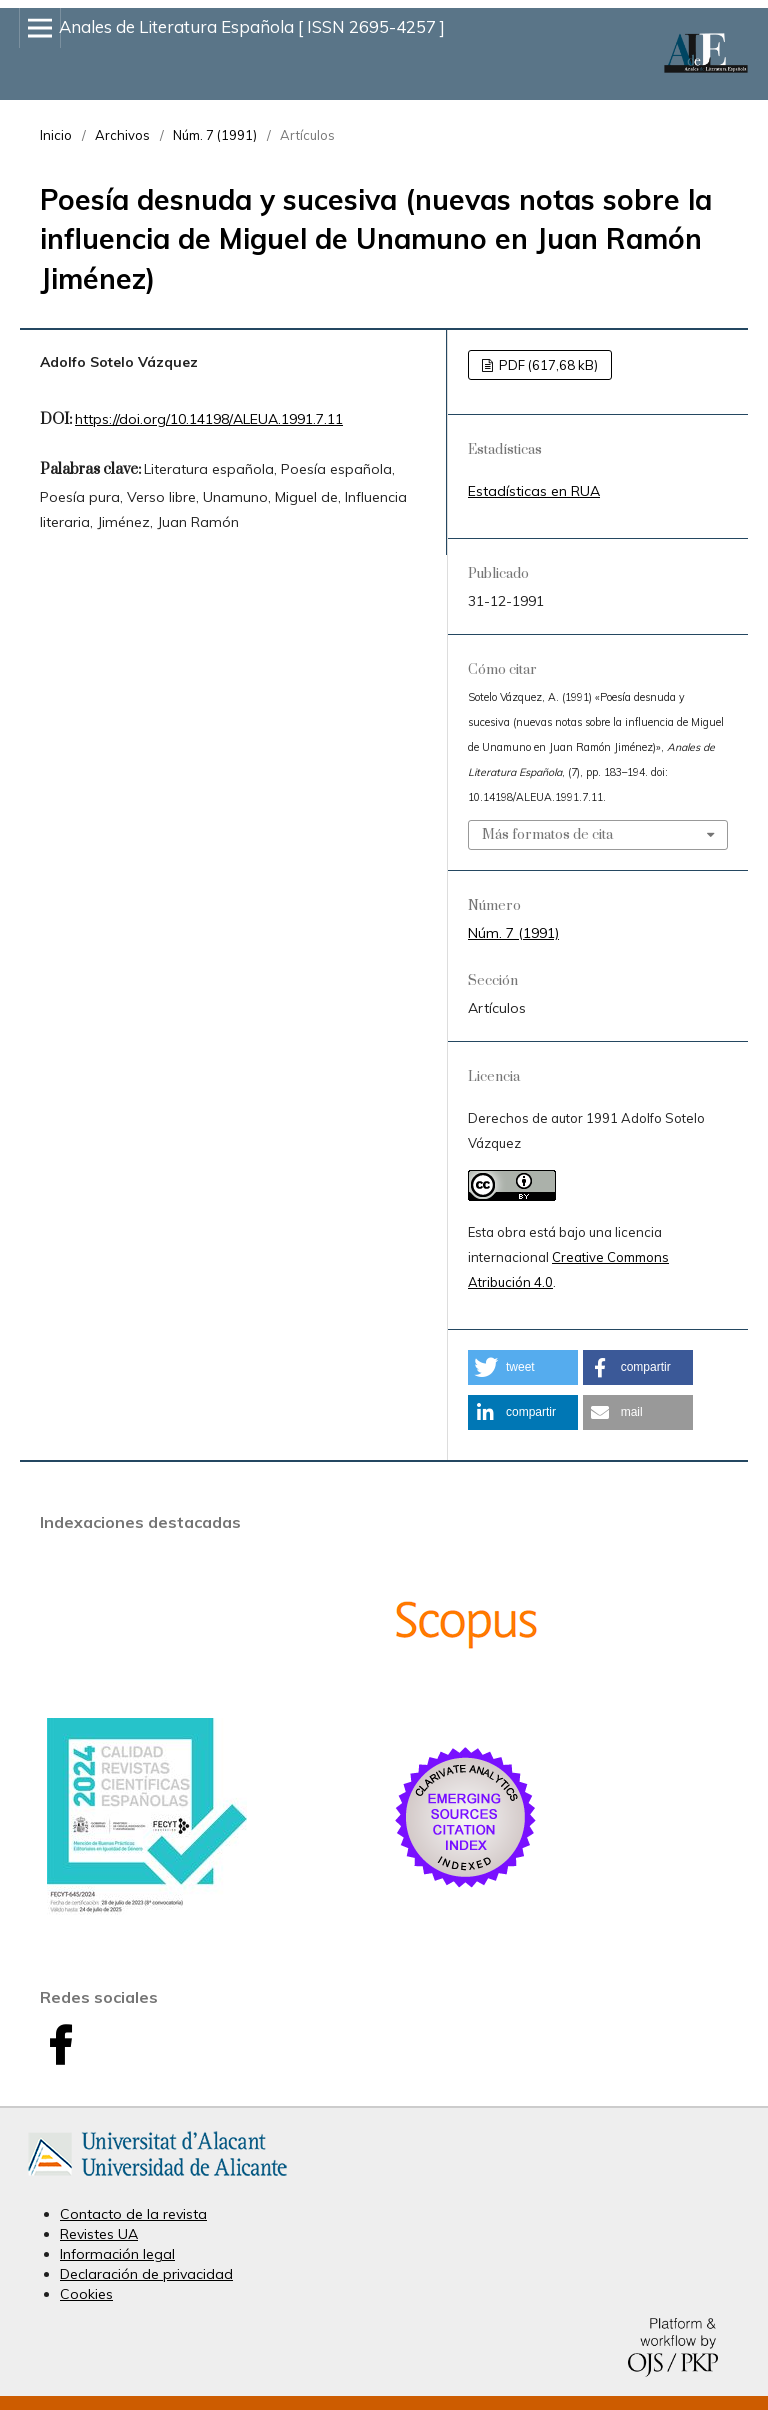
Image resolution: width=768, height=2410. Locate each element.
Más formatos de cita (547, 835)
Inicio (56, 135)
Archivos (122, 135)
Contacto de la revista (133, 2214)
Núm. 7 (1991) (215, 135)
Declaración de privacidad (146, 2274)
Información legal (117, 2254)
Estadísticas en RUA (534, 491)
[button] (523, 1367)
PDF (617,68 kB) (547, 365)
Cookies (86, 2294)
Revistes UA (99, 2234)
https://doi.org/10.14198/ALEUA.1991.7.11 (209, 419)
